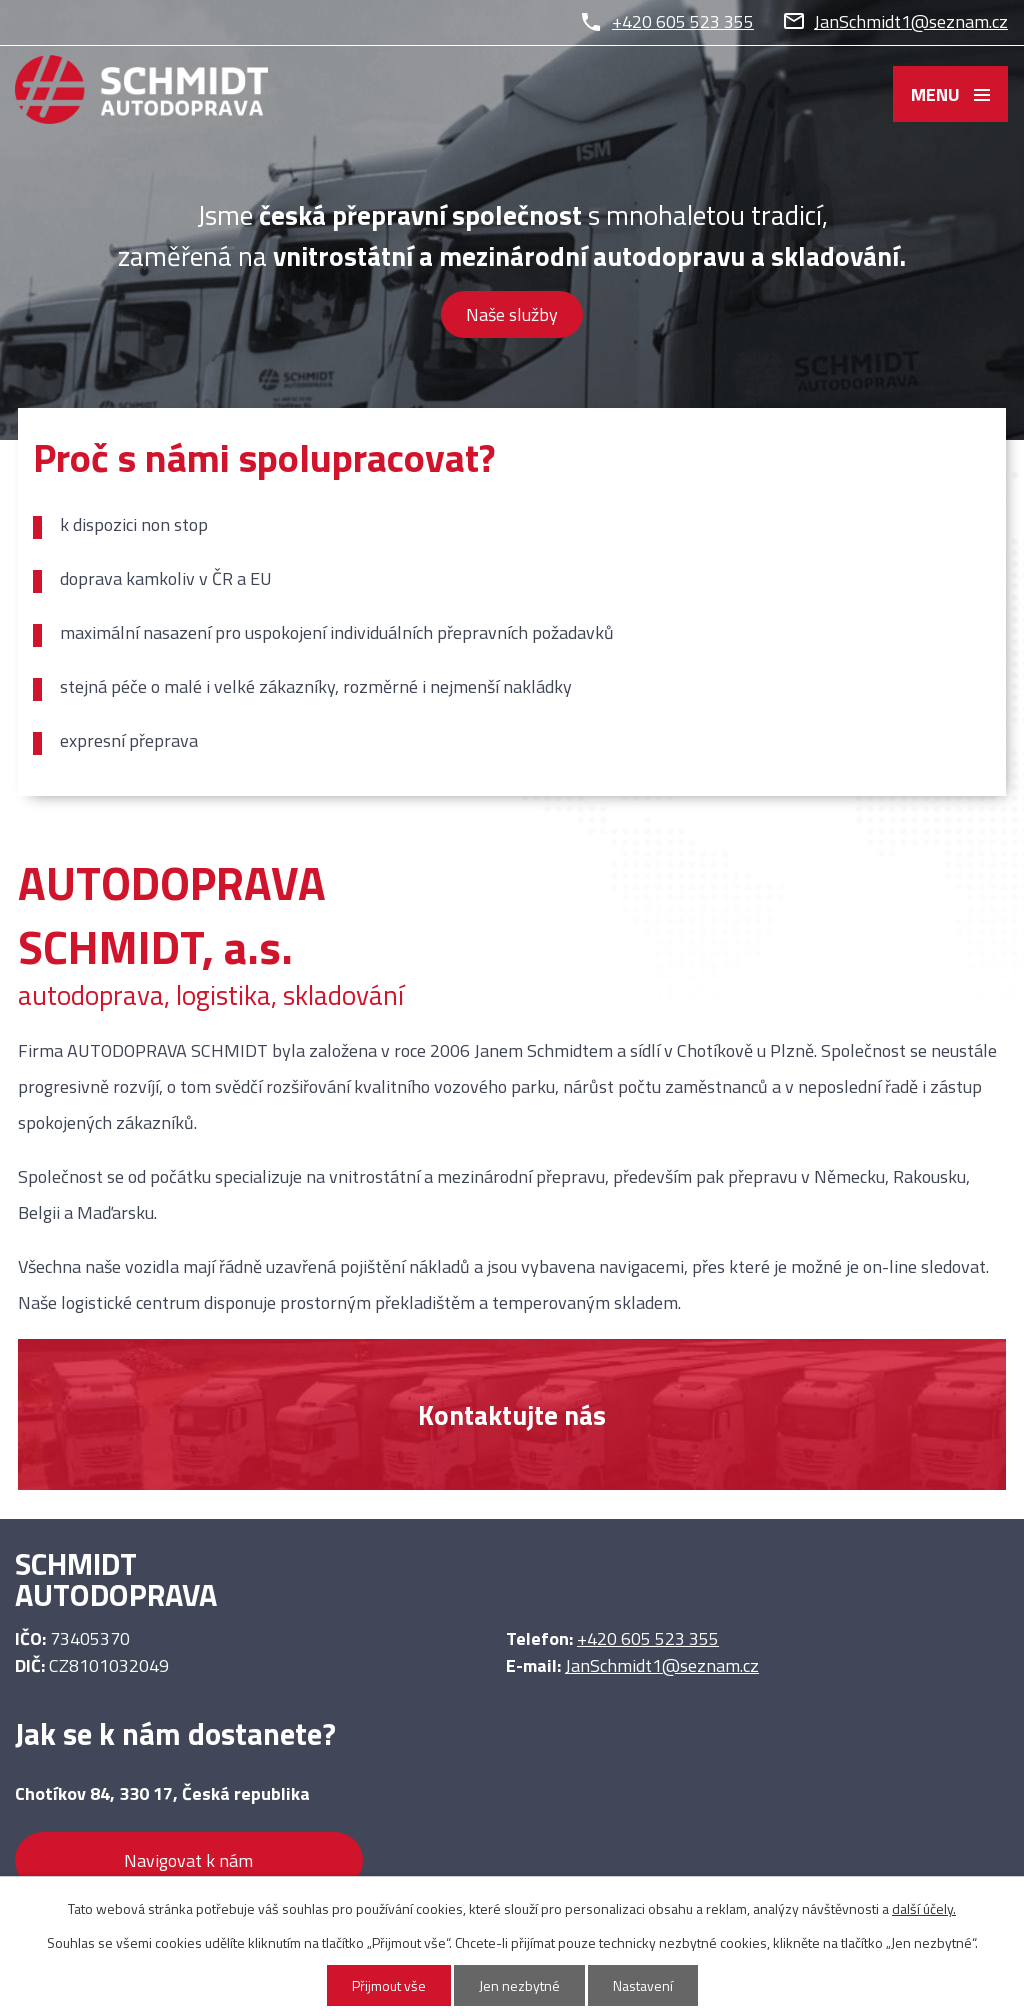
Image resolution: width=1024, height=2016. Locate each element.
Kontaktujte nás (512, 1414)
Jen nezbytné (519, 1985)
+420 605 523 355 (683, 21)
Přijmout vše (389, 1985)
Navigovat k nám (188, 1860)
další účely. (924, 1908)
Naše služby (512, 314)
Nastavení (643, 1985)
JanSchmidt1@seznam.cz (911, 21)
